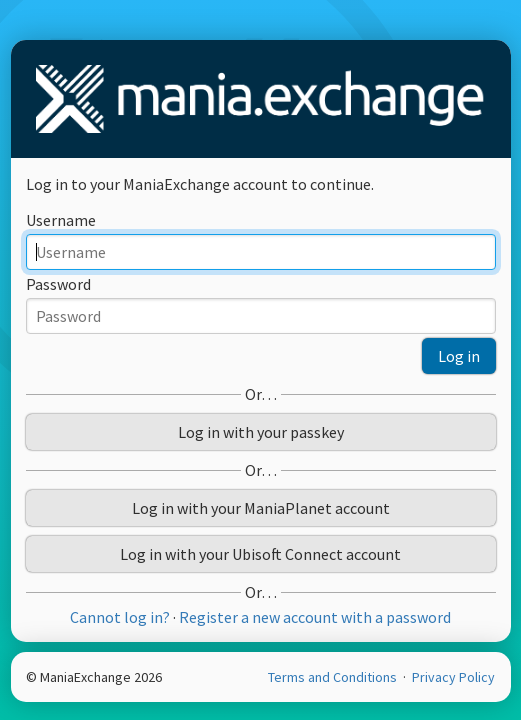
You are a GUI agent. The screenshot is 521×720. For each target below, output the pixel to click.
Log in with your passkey (261, 432)
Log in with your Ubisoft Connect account (260, 554)
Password (58, 284)
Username (61, 220)
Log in (459, 356)
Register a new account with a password (315, 617)
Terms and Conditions (334, 677)
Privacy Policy (453, 677)
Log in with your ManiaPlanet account (261, 508)
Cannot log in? (120, 617)
